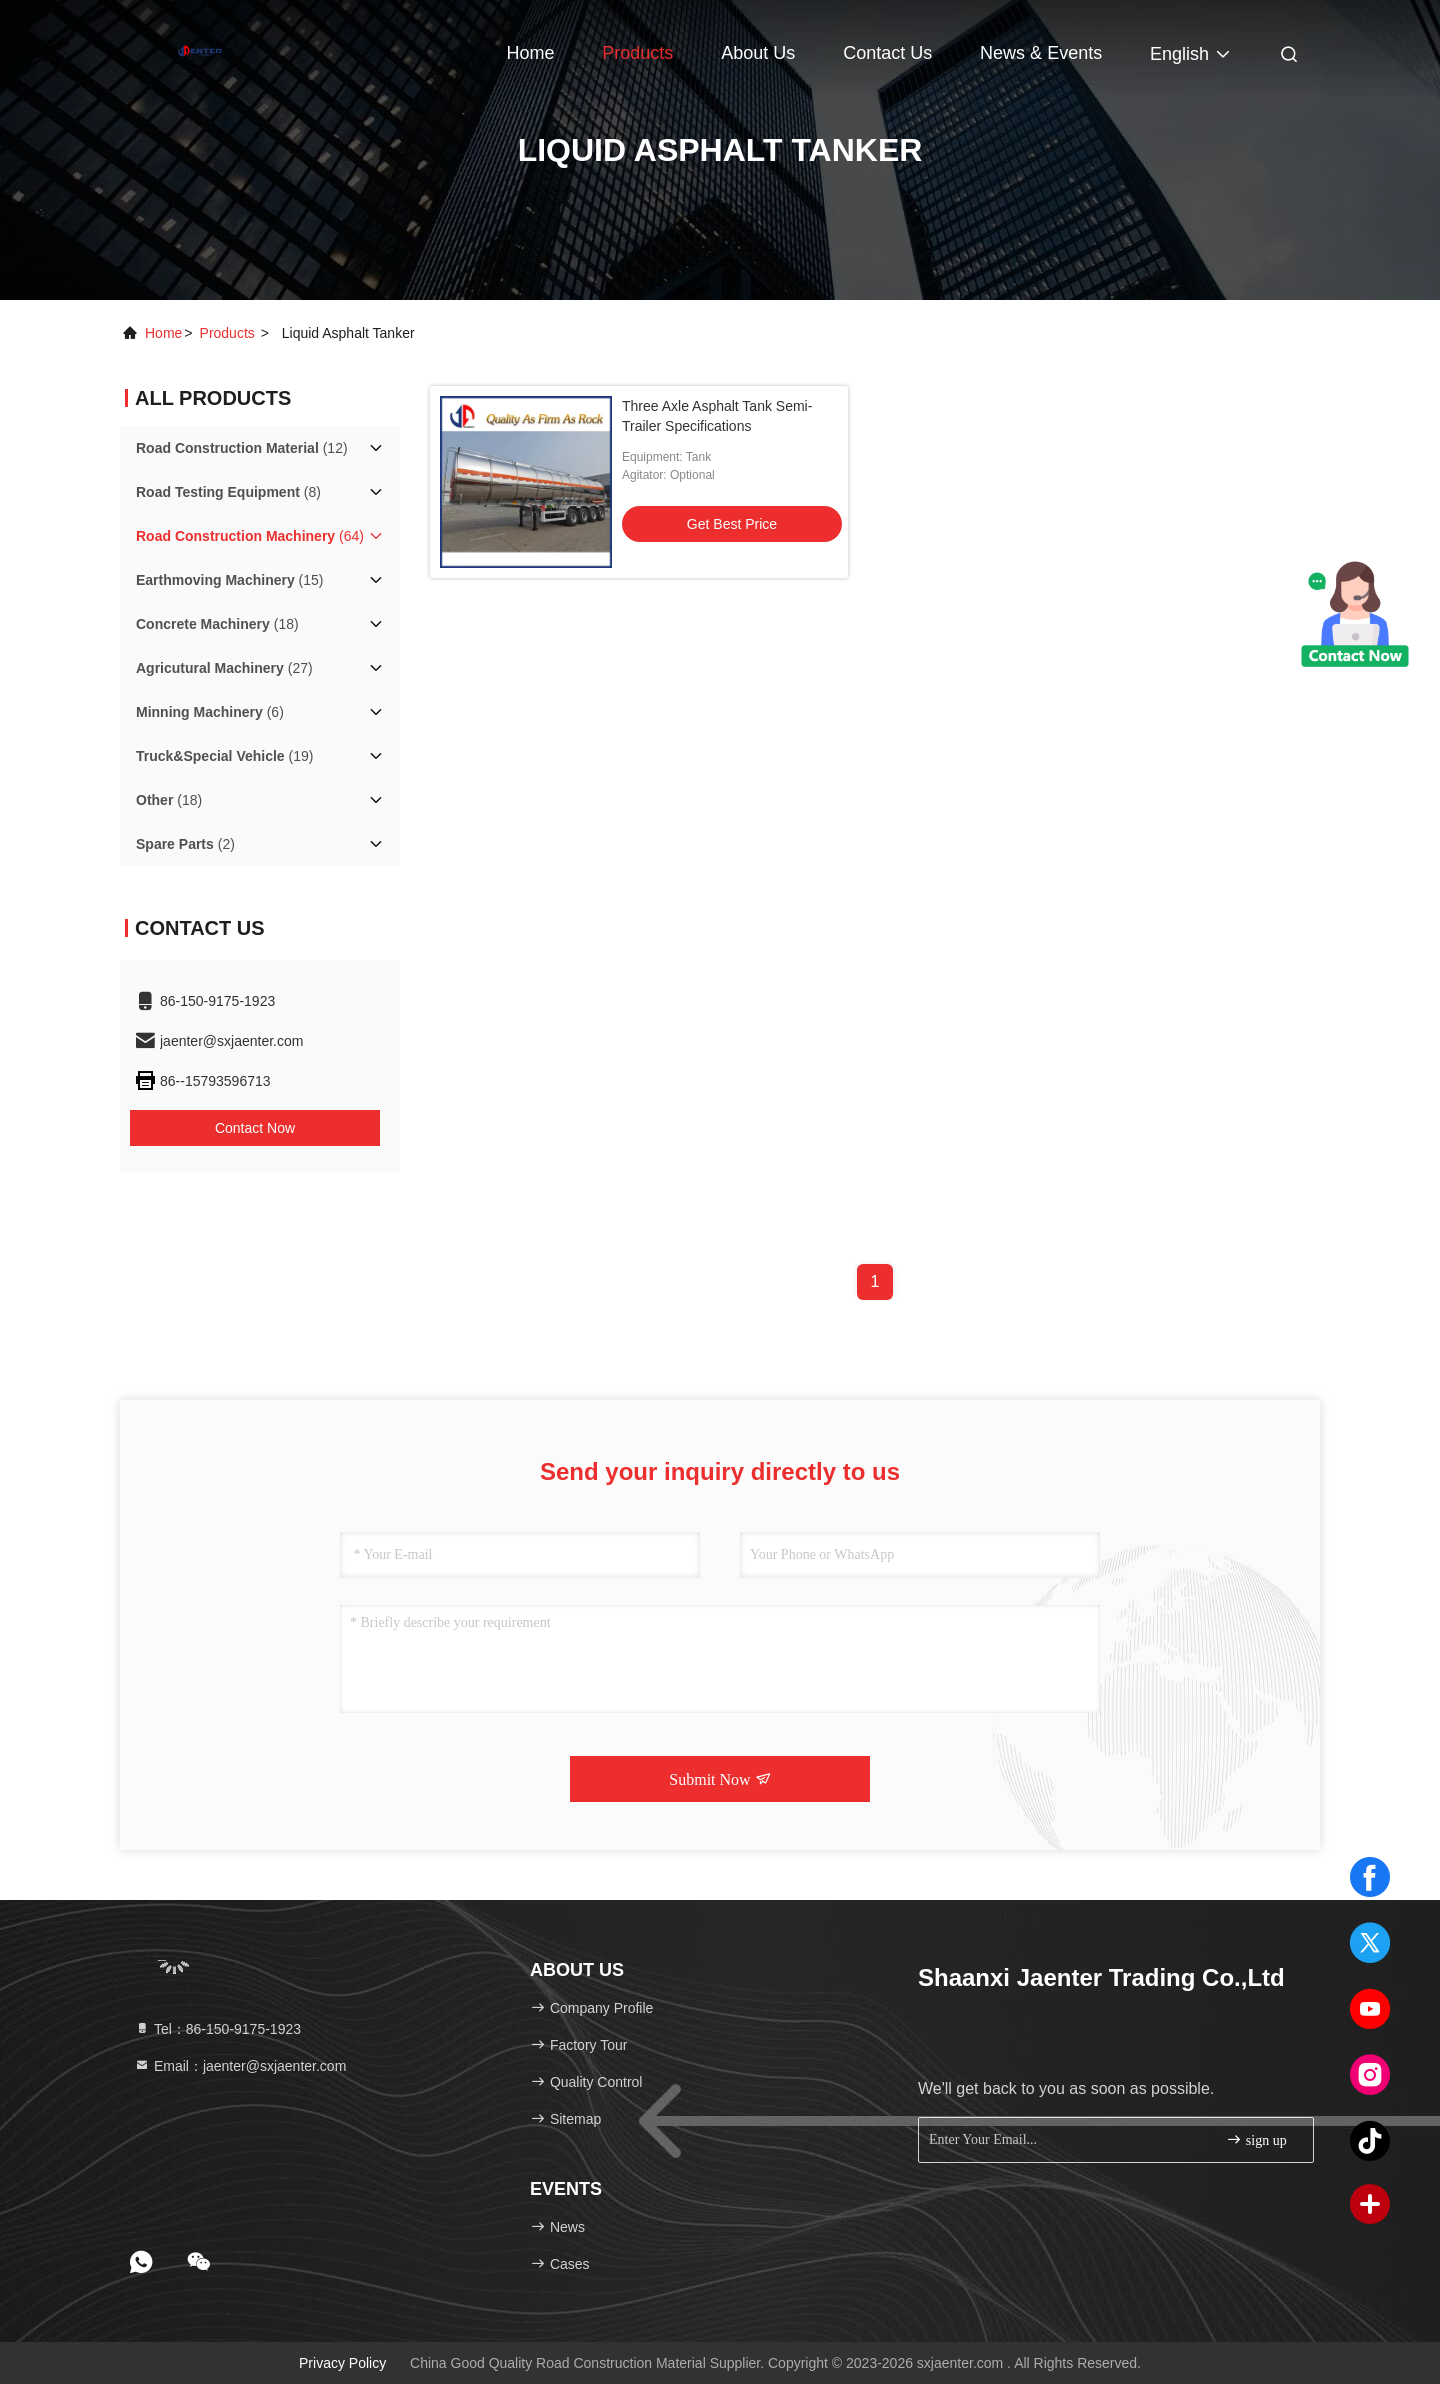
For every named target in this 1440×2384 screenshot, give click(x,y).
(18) (217, 624)
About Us (758, 53)
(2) (185, 844)
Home (530, 53)
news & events (1041, 53)
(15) (230, 580)
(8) (228, 492)
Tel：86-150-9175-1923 (217, 2029)
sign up (1256, 2139)
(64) (250, 536)
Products (637, 53)
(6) (210, 712)
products (227, 333)
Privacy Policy (342, 2363)
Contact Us (887, 53)
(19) (224, 756)
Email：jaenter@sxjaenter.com (240, 2066)
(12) (242, 448)
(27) (224, 668)
